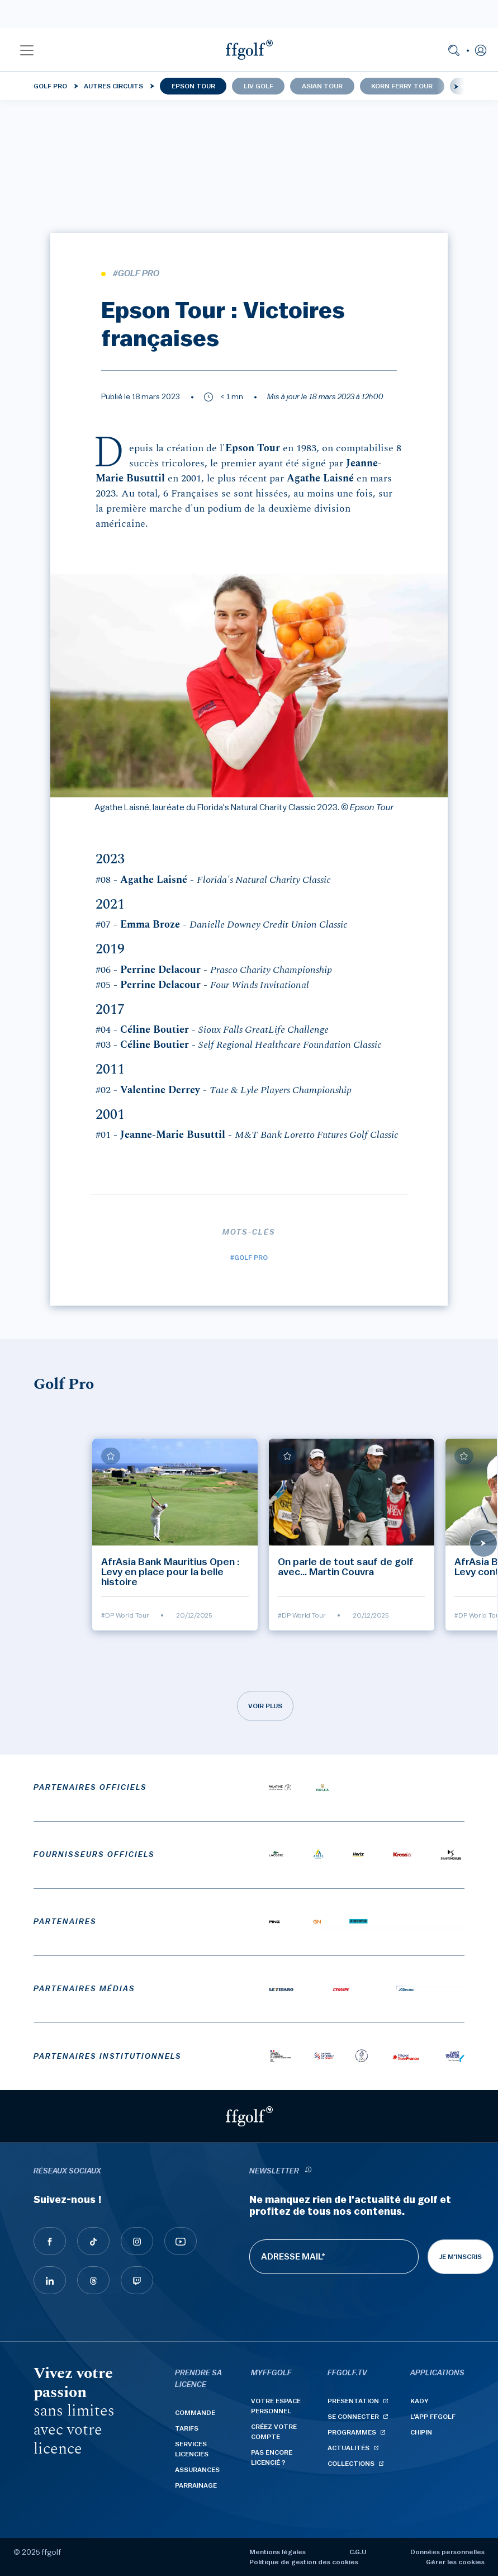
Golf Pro (50, 86)
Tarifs (186, 2428)
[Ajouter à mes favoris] (110, 1456)
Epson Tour (193, 86)
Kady (419, 2401)
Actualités (348, 2448)
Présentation (353, 2401)
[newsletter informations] (308, 2171)
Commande (195, 2412)
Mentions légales (277, 2552)
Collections (351, 2463)
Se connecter (353, 2416)
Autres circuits (113, 86)
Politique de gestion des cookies (303, 2562)
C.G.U (357, 2552)
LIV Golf (258, 86)
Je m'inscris (460, 2256)
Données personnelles (447, 2552)
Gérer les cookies (455, 2562)
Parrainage (196, 2485)
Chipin (421, 2432)
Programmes (352, 2432)
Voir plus (265, 1706)
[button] (26, 49)
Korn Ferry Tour (402, 86)
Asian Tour (322, 86)
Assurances (197, 2469)
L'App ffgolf (433, 2416)
